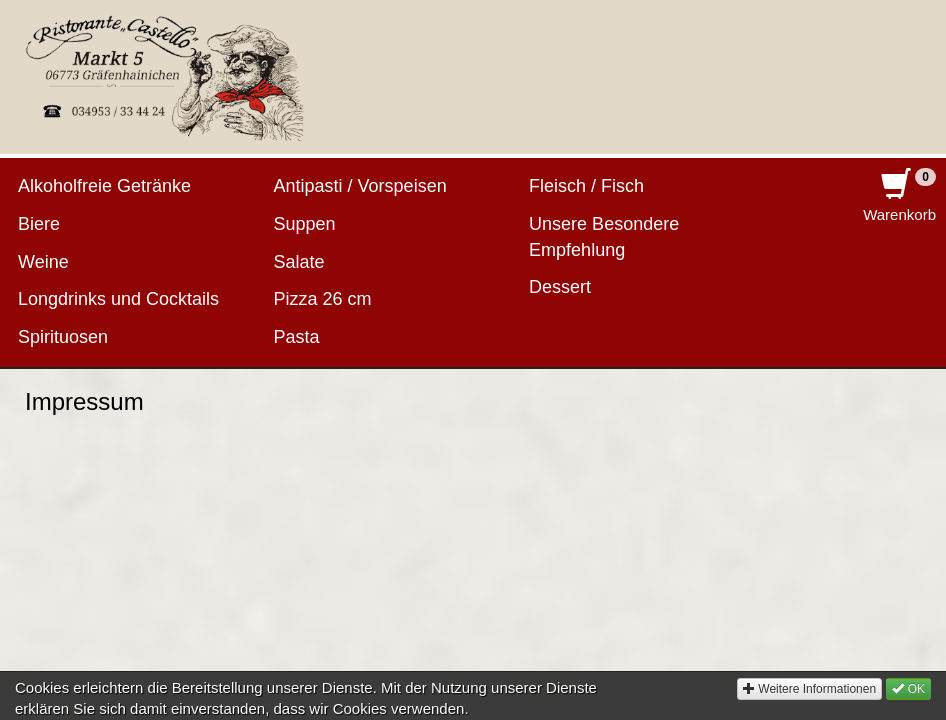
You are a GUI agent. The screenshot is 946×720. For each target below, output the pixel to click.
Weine (43, 262)
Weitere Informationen (809, 702)
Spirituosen (63, 337)
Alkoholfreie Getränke (104, 186)
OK (908, 702)
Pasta (297, 337)
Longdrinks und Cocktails (118, 299)
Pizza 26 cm (323, 299)
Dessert (560, 287)
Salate (299, 262)
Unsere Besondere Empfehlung (604, 237)
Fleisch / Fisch (586, 186)
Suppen (305, 224)
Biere (39, 224)
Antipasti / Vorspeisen (360, 186)
